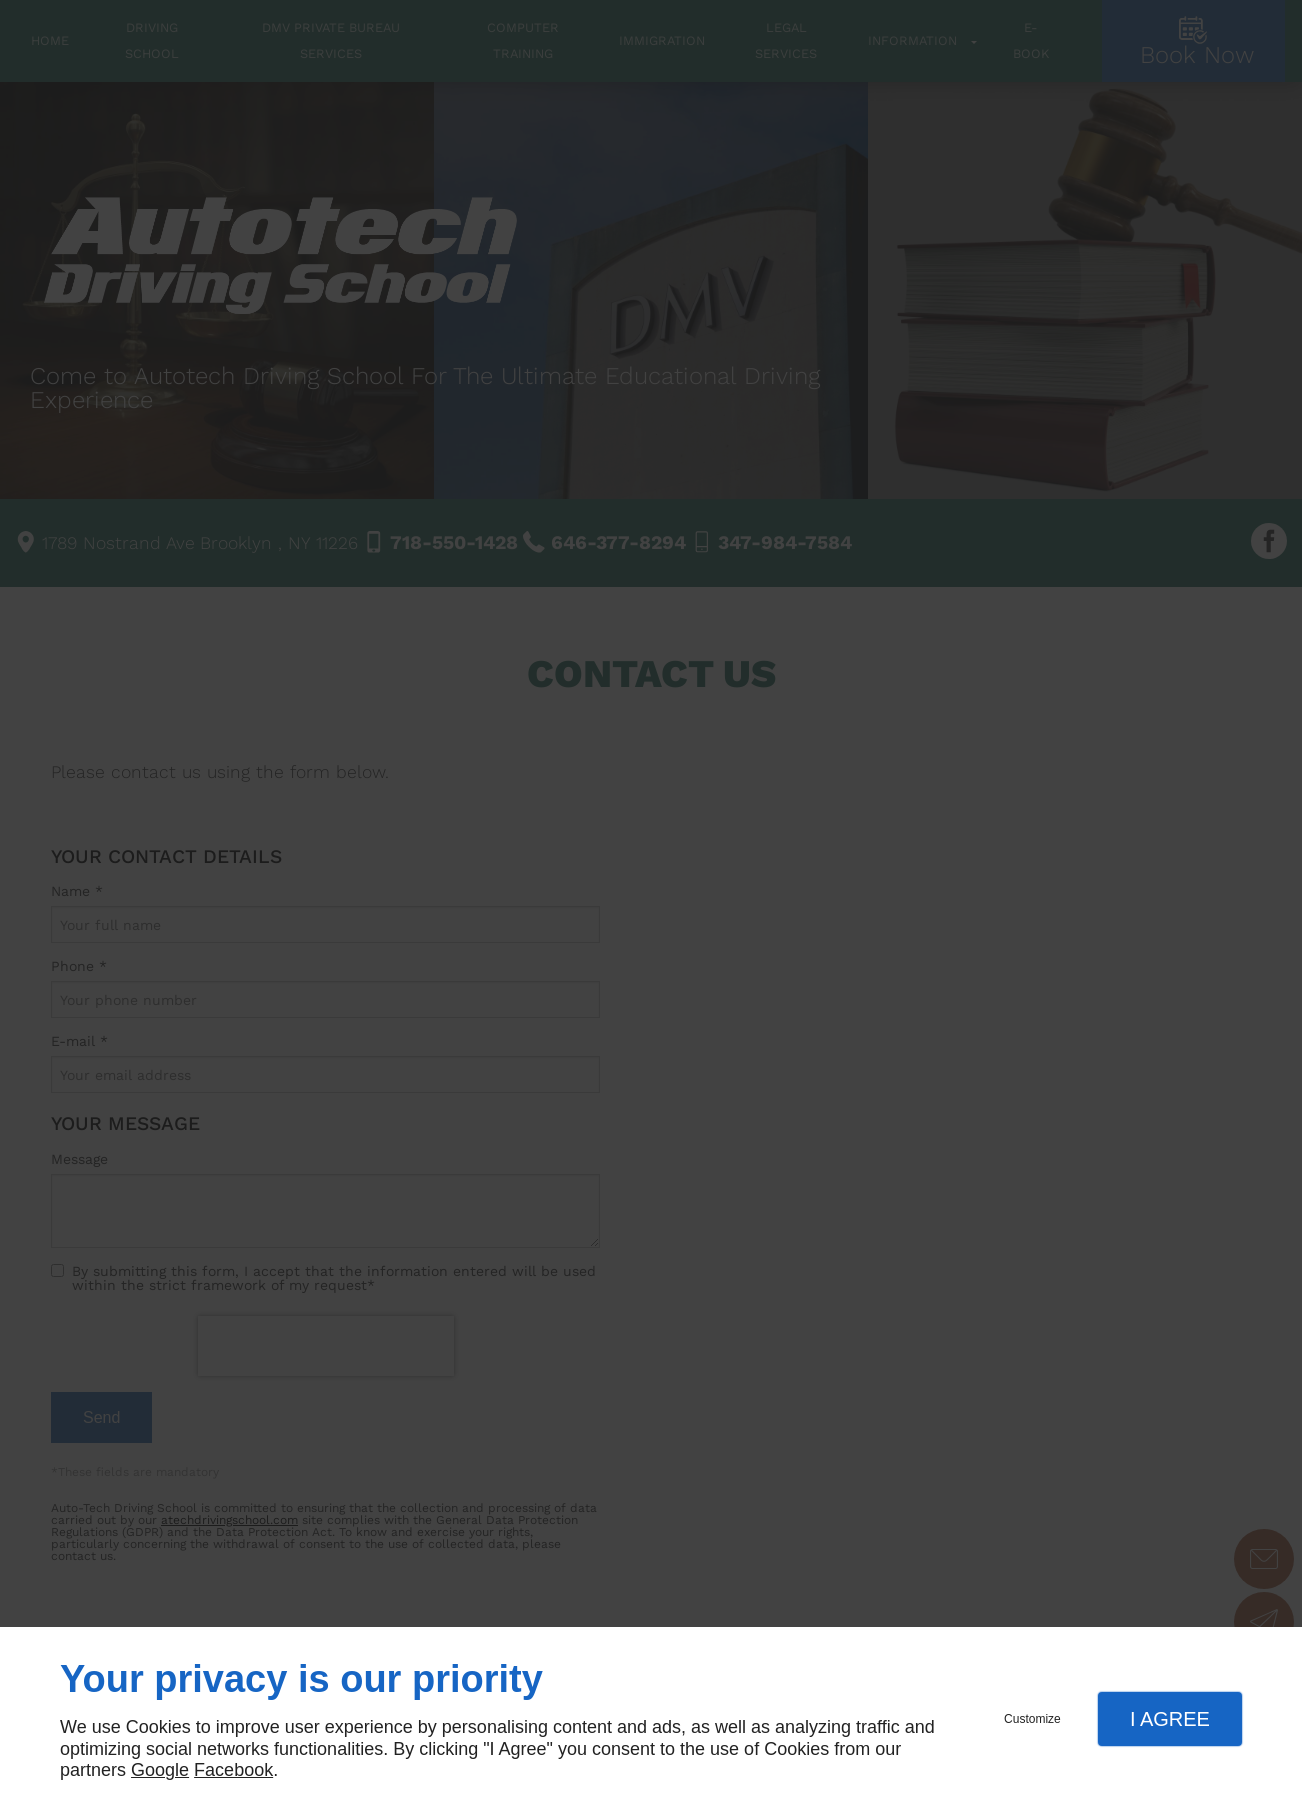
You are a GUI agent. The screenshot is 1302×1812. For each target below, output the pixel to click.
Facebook (233, 1770)
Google (160, 1770)
